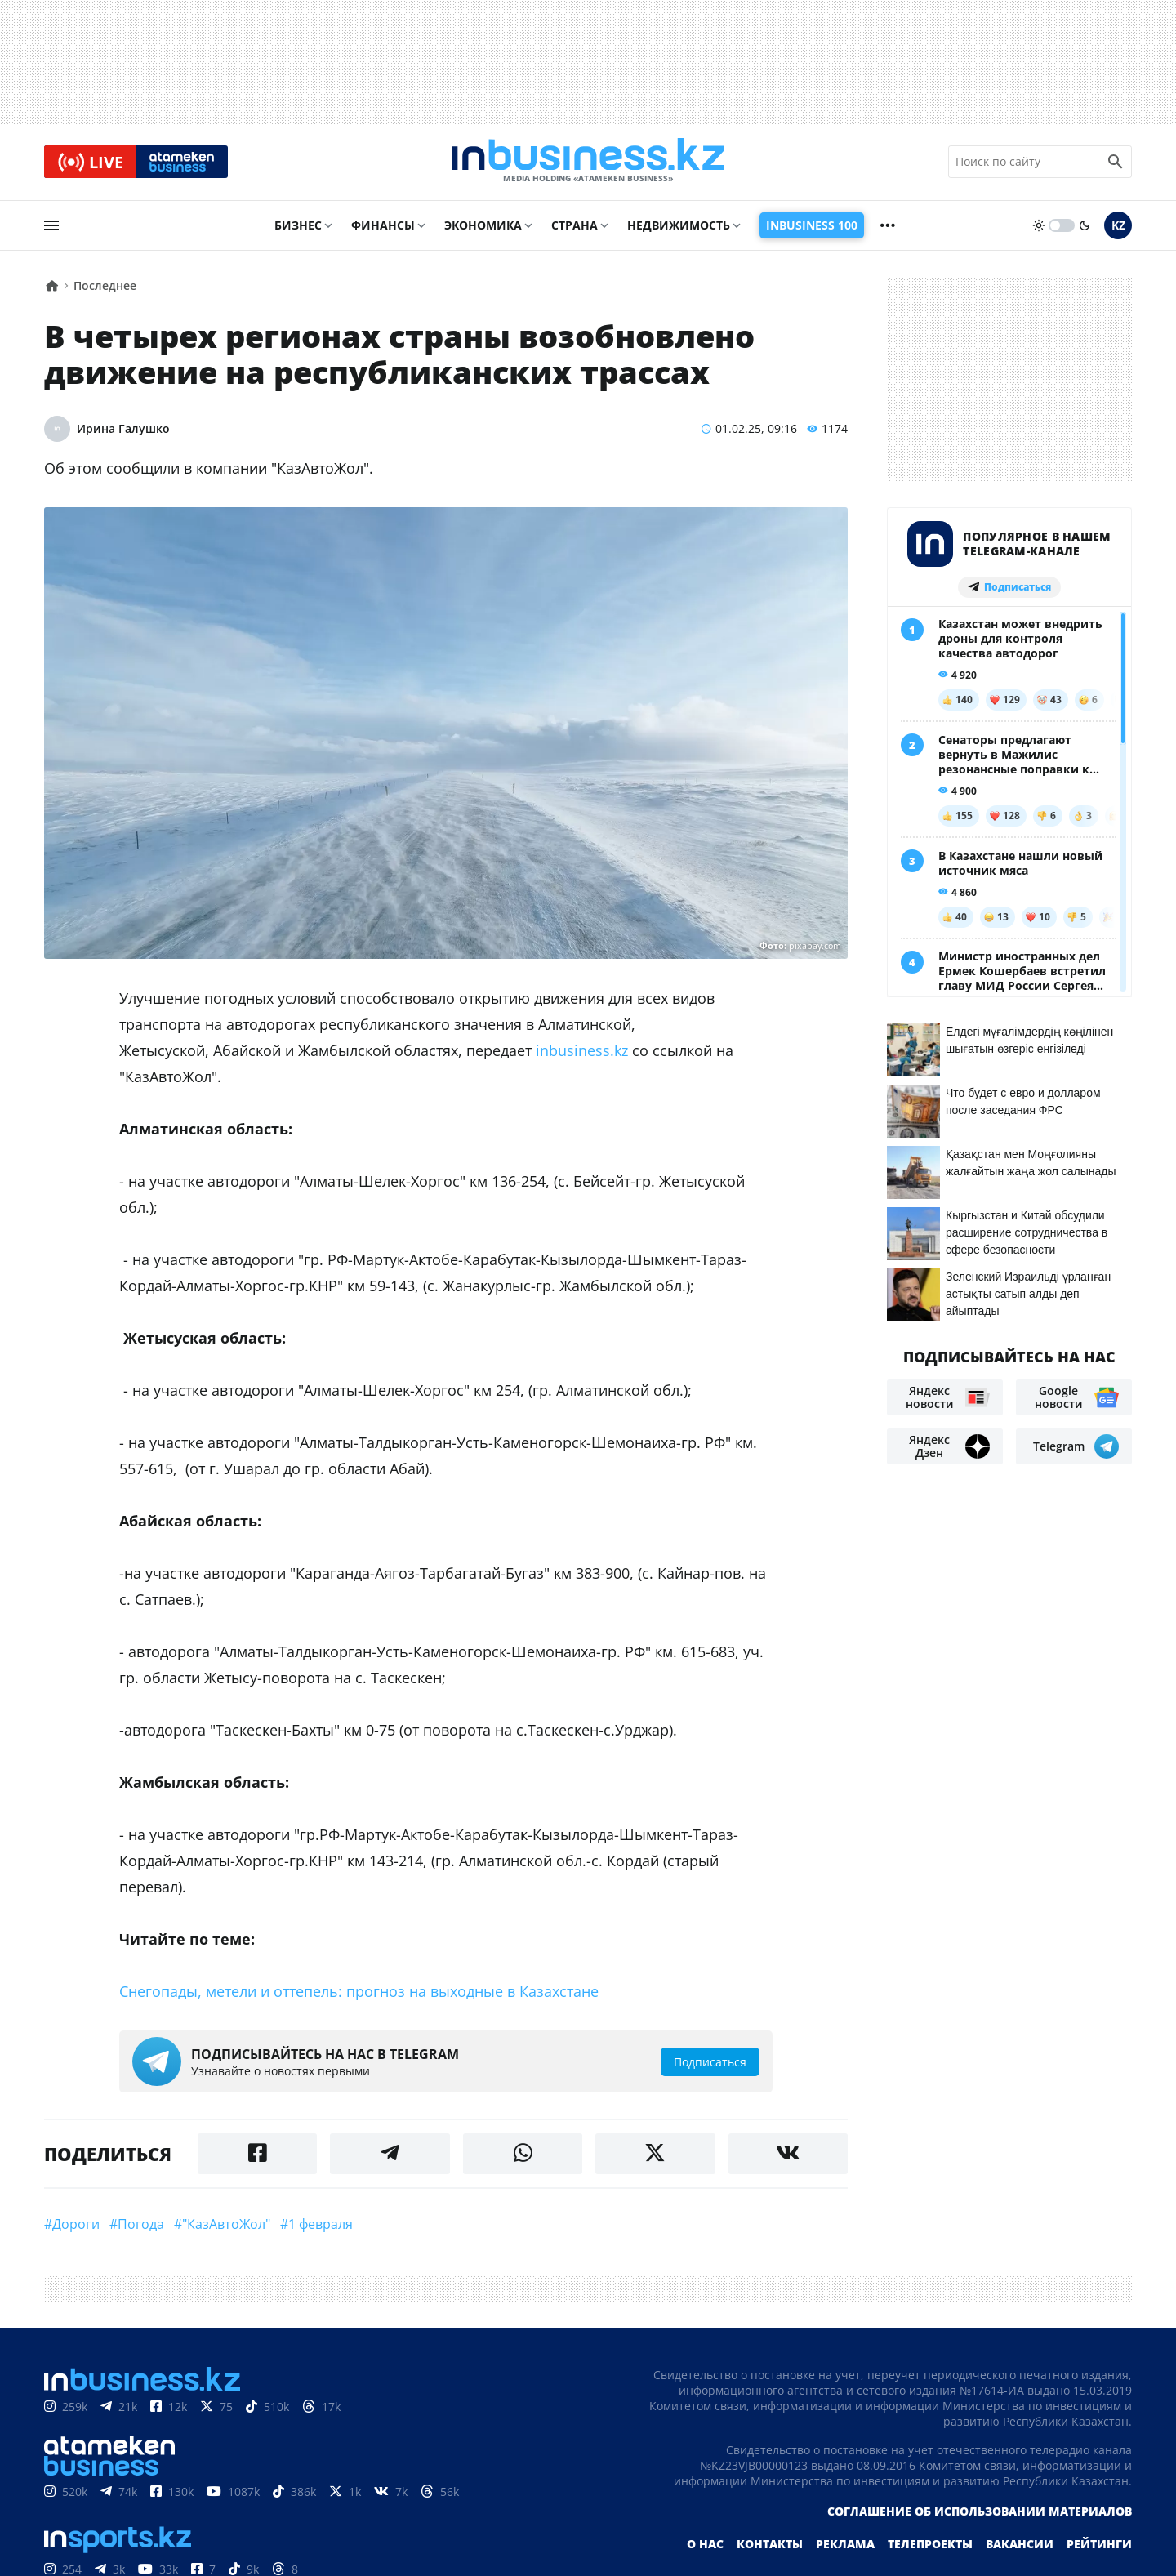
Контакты (770, 2545)
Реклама (845, 2545)
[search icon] (1115, 162)
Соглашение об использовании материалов (979, 2512)
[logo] (588, 162)
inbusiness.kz (582, 1052)
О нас (705, 2545)
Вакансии (1020, 2545)
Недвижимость (678, 226)
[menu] (51, 226)
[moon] (1084, 226)
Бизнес (298, 226)
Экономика (483, 226)
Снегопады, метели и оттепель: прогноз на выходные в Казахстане (359, 1993)
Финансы (383, 226)
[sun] (1038, 226)
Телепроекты (930, 2545)
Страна (574, 226)
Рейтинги (1099, 2545)
